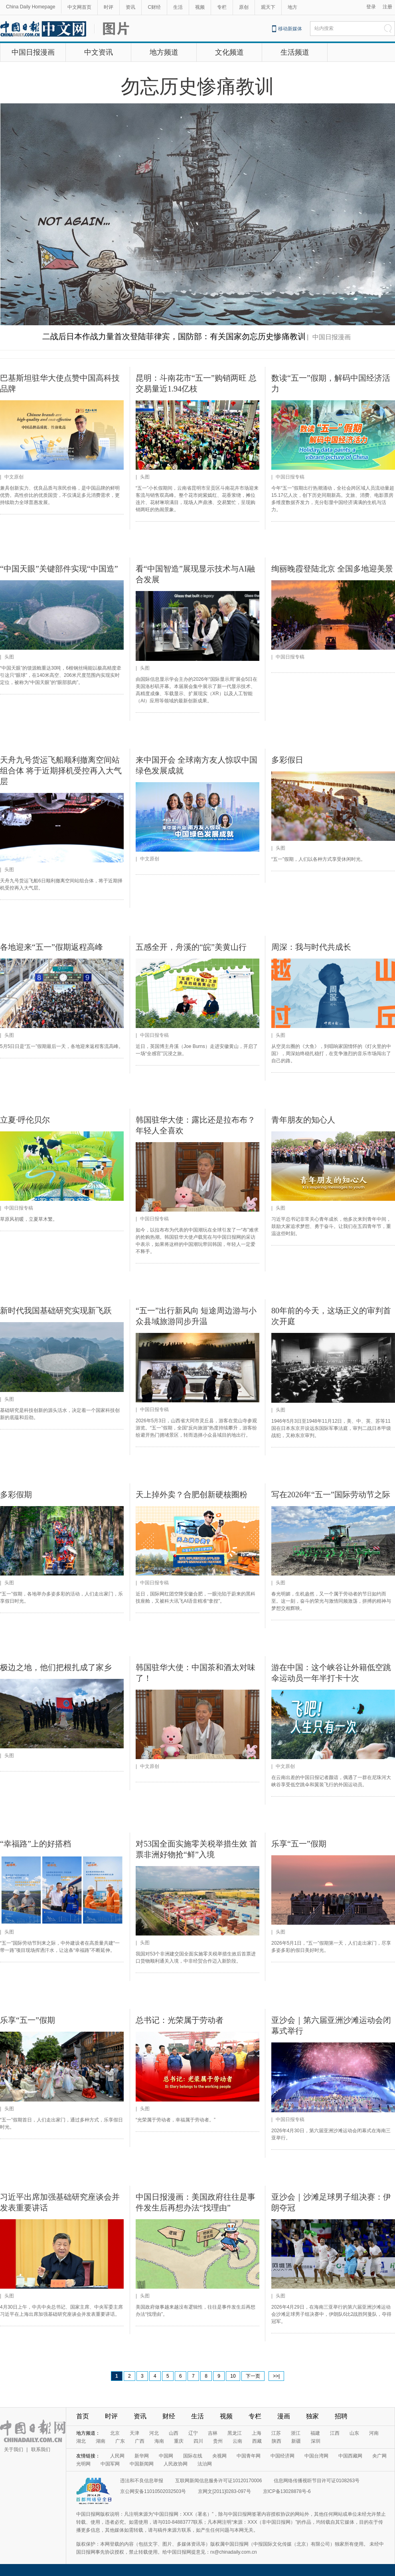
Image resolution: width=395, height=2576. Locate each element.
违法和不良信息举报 (141, 2480)
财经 (168, 2416)
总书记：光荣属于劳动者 (179, 2020)
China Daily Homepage (30, 7)
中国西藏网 (350, 2456)
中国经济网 (282, 2456)
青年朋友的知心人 (303, 1119)
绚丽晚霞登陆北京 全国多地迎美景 (332, 568)
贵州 (218, 2441)
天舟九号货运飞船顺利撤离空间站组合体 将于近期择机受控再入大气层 (61, 770)
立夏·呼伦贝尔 (25, 1119)
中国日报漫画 (33, 52)
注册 (387, 7)
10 (232, 2376)
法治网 (205, 2464)
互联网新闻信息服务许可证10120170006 (218, 2480)
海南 (159, 2441)
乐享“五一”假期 (298, 1843)
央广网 (379, 2456)
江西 (335, 2433)
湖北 (81, 2441)
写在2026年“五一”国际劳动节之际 (330, 1494)
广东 (120, 2441)
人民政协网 (176, 2464)
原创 (244, 7)
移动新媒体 (290, 29)
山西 (173, 2433)
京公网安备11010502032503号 (153, 2491)
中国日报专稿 (290, 477)
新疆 (296, 2441)
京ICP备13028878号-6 (287, 2491)
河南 (374, 2433)
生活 (178, 7)
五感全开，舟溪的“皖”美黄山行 (191, 947)
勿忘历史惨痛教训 (197, 86)
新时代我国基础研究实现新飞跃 (56, 1310)
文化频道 (229, 52)
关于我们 (13, 2449)
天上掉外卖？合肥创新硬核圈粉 (191, 1494)
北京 (115, 2433)
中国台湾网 (316, 2456)
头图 (145, 477)
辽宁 (193, 2433)
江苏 (276, 2433)
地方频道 (164, 52)
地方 (292, 7)
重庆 (179, 2441)
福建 (315, 2433)
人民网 (117, 2456)
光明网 (83, 2464)
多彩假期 (16, 1494)
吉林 (212, 2433)
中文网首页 (79, 7)
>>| (276, 2376)
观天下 (268, 7)
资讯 (130, 7)
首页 (82, 2416)
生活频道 (294, 52)
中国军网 (110, 2464)
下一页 (253, 2376)
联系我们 (40, 2449)
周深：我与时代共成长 (311, 947)
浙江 (295, 2433)
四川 (198, 2441)
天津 (134, 2433)
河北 (154, 2433)
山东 (354, 2433)
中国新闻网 (142, 2464)
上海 (256, 2433)
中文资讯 (98, 52)
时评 (108, 7)
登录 (371, 7)
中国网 (166, 2456)
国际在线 (192, 2456)
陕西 (276, 2441)
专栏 (222, 7)
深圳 (315, 2441)
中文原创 (14, 477)
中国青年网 (249, 2456)
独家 (312, 2416)
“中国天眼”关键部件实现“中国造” (59, 568)
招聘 (341, 2416)
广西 (139, 2441)
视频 (200, 7)
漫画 (283, 2416)
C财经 (154, 7)
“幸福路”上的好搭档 (35, 1843)
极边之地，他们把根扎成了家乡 (56, 1667)
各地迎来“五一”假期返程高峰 (51, 947)
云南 (237, 2441)
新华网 (141, 2456)
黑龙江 (234, 2433)
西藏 (257, 2441)
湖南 (100, 2441)
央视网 (219, 2456)
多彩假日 (287, 759)
